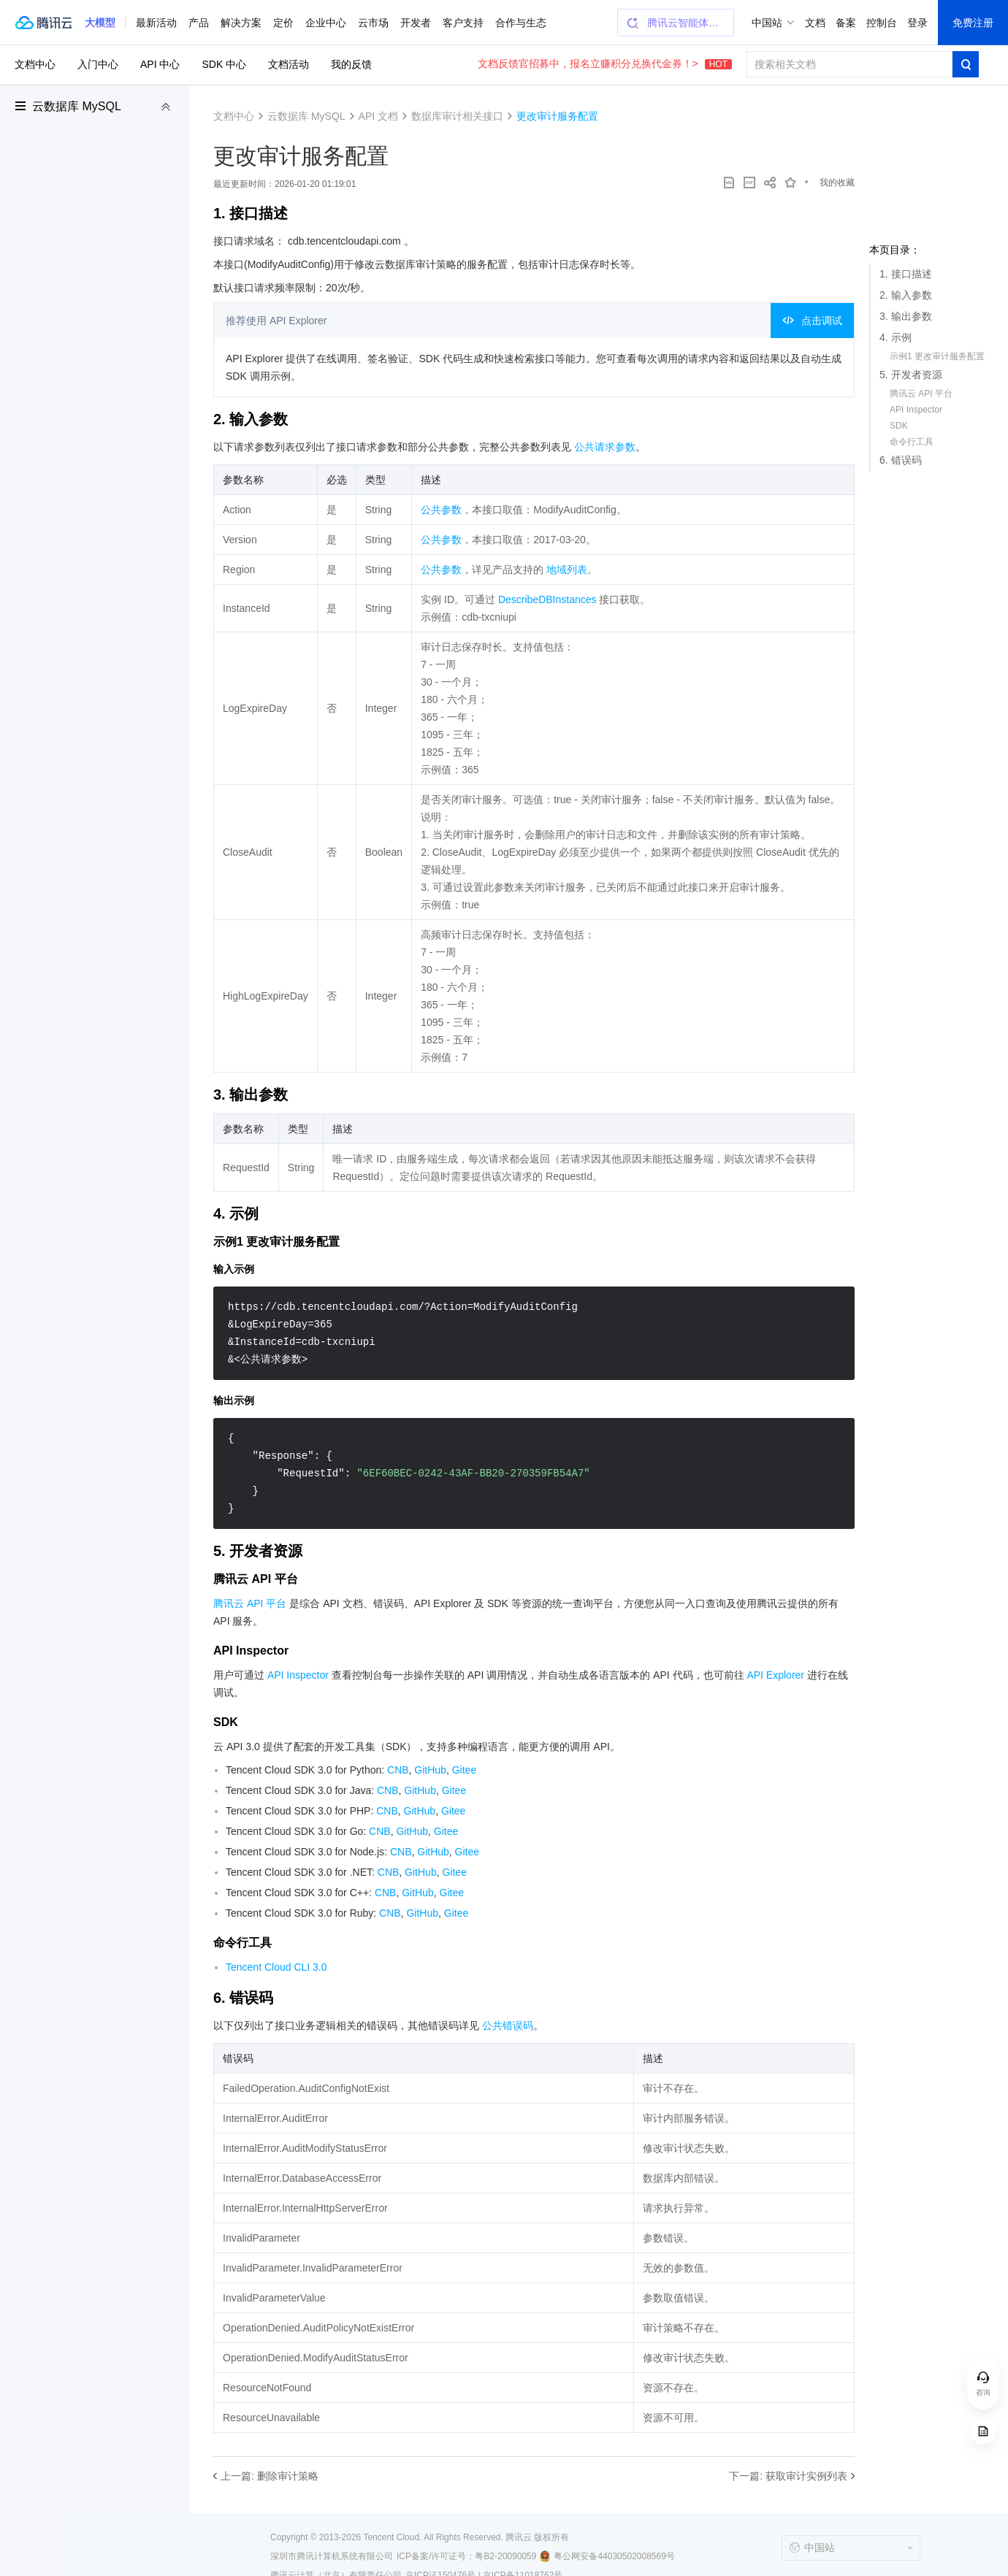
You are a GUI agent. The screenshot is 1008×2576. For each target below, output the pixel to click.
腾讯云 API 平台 (921, 393)
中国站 (767, 22)
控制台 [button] (881, 22)
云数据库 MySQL (76, 106)
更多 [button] (505, 22)
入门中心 (97, 64)
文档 (815, 22)
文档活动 (288, 64)
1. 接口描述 (905, 274)
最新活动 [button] (156, 22)
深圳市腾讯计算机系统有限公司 (331, 2556)
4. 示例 (895, 337)
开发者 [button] (415, 22)
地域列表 (566, 569)
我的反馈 (351, 64)
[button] (100, 22)
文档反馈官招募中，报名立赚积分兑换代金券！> (605, 63)
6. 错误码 (900, 460)
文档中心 (35, 64)
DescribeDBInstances (547, 599)
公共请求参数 (604, 447)
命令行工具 (911, 442)
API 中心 (160, 64)
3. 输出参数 (905, 316)
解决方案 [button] (241, 22)
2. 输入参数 (905, 295)
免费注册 (972, 22)
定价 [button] (283, 22)
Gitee (464, 1770)
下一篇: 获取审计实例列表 (788, 2476)
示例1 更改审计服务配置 (937, 356)
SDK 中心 (224, 64)
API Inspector (916, 410)
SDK (899, 426)
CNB (398, 1770)
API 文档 (378, 116)
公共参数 (441, 509)
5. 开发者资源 (910, 374)
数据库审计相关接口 (457, 116)
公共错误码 (507, 2025)
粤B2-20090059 (505, 2556)
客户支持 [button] (463, 22)
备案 (846, 22)
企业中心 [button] (325, 22)
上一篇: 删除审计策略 (269, 2476)
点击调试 (812, 320)
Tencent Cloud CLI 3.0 (276, 1967)
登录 (917, 22)
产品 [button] (198, 22)
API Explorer (775, 1675)
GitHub (430, 1770)
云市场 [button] (373, 22)
